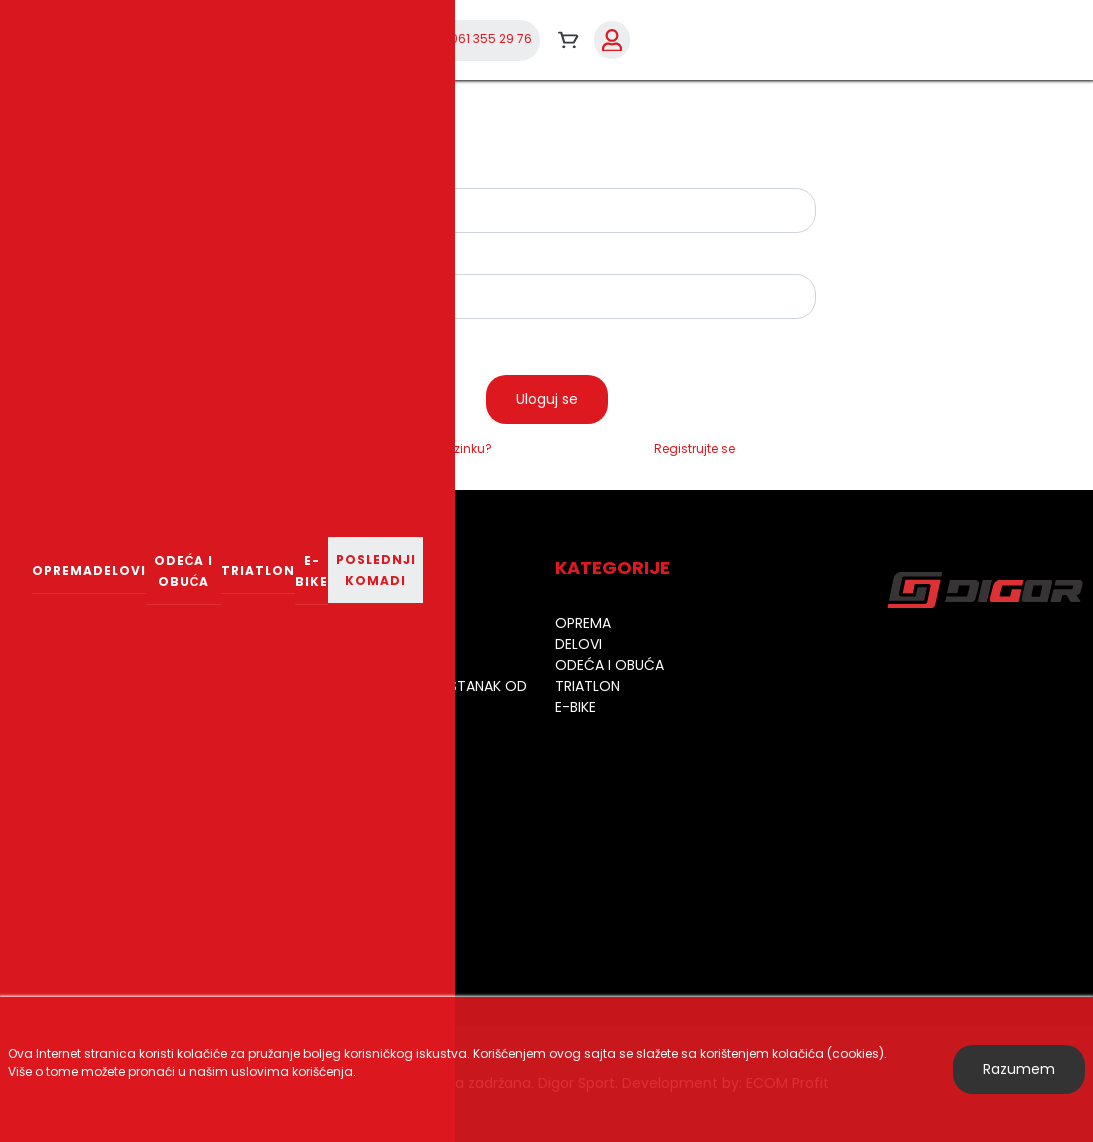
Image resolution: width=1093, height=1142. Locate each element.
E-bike (311, 571)
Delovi (119, 570)
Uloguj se (547, 399)
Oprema (62, 570)
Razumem (1019, 1069)
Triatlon (258, 570)
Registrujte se (694, 448)
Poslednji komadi (376, 570)
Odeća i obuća (183, 571)
